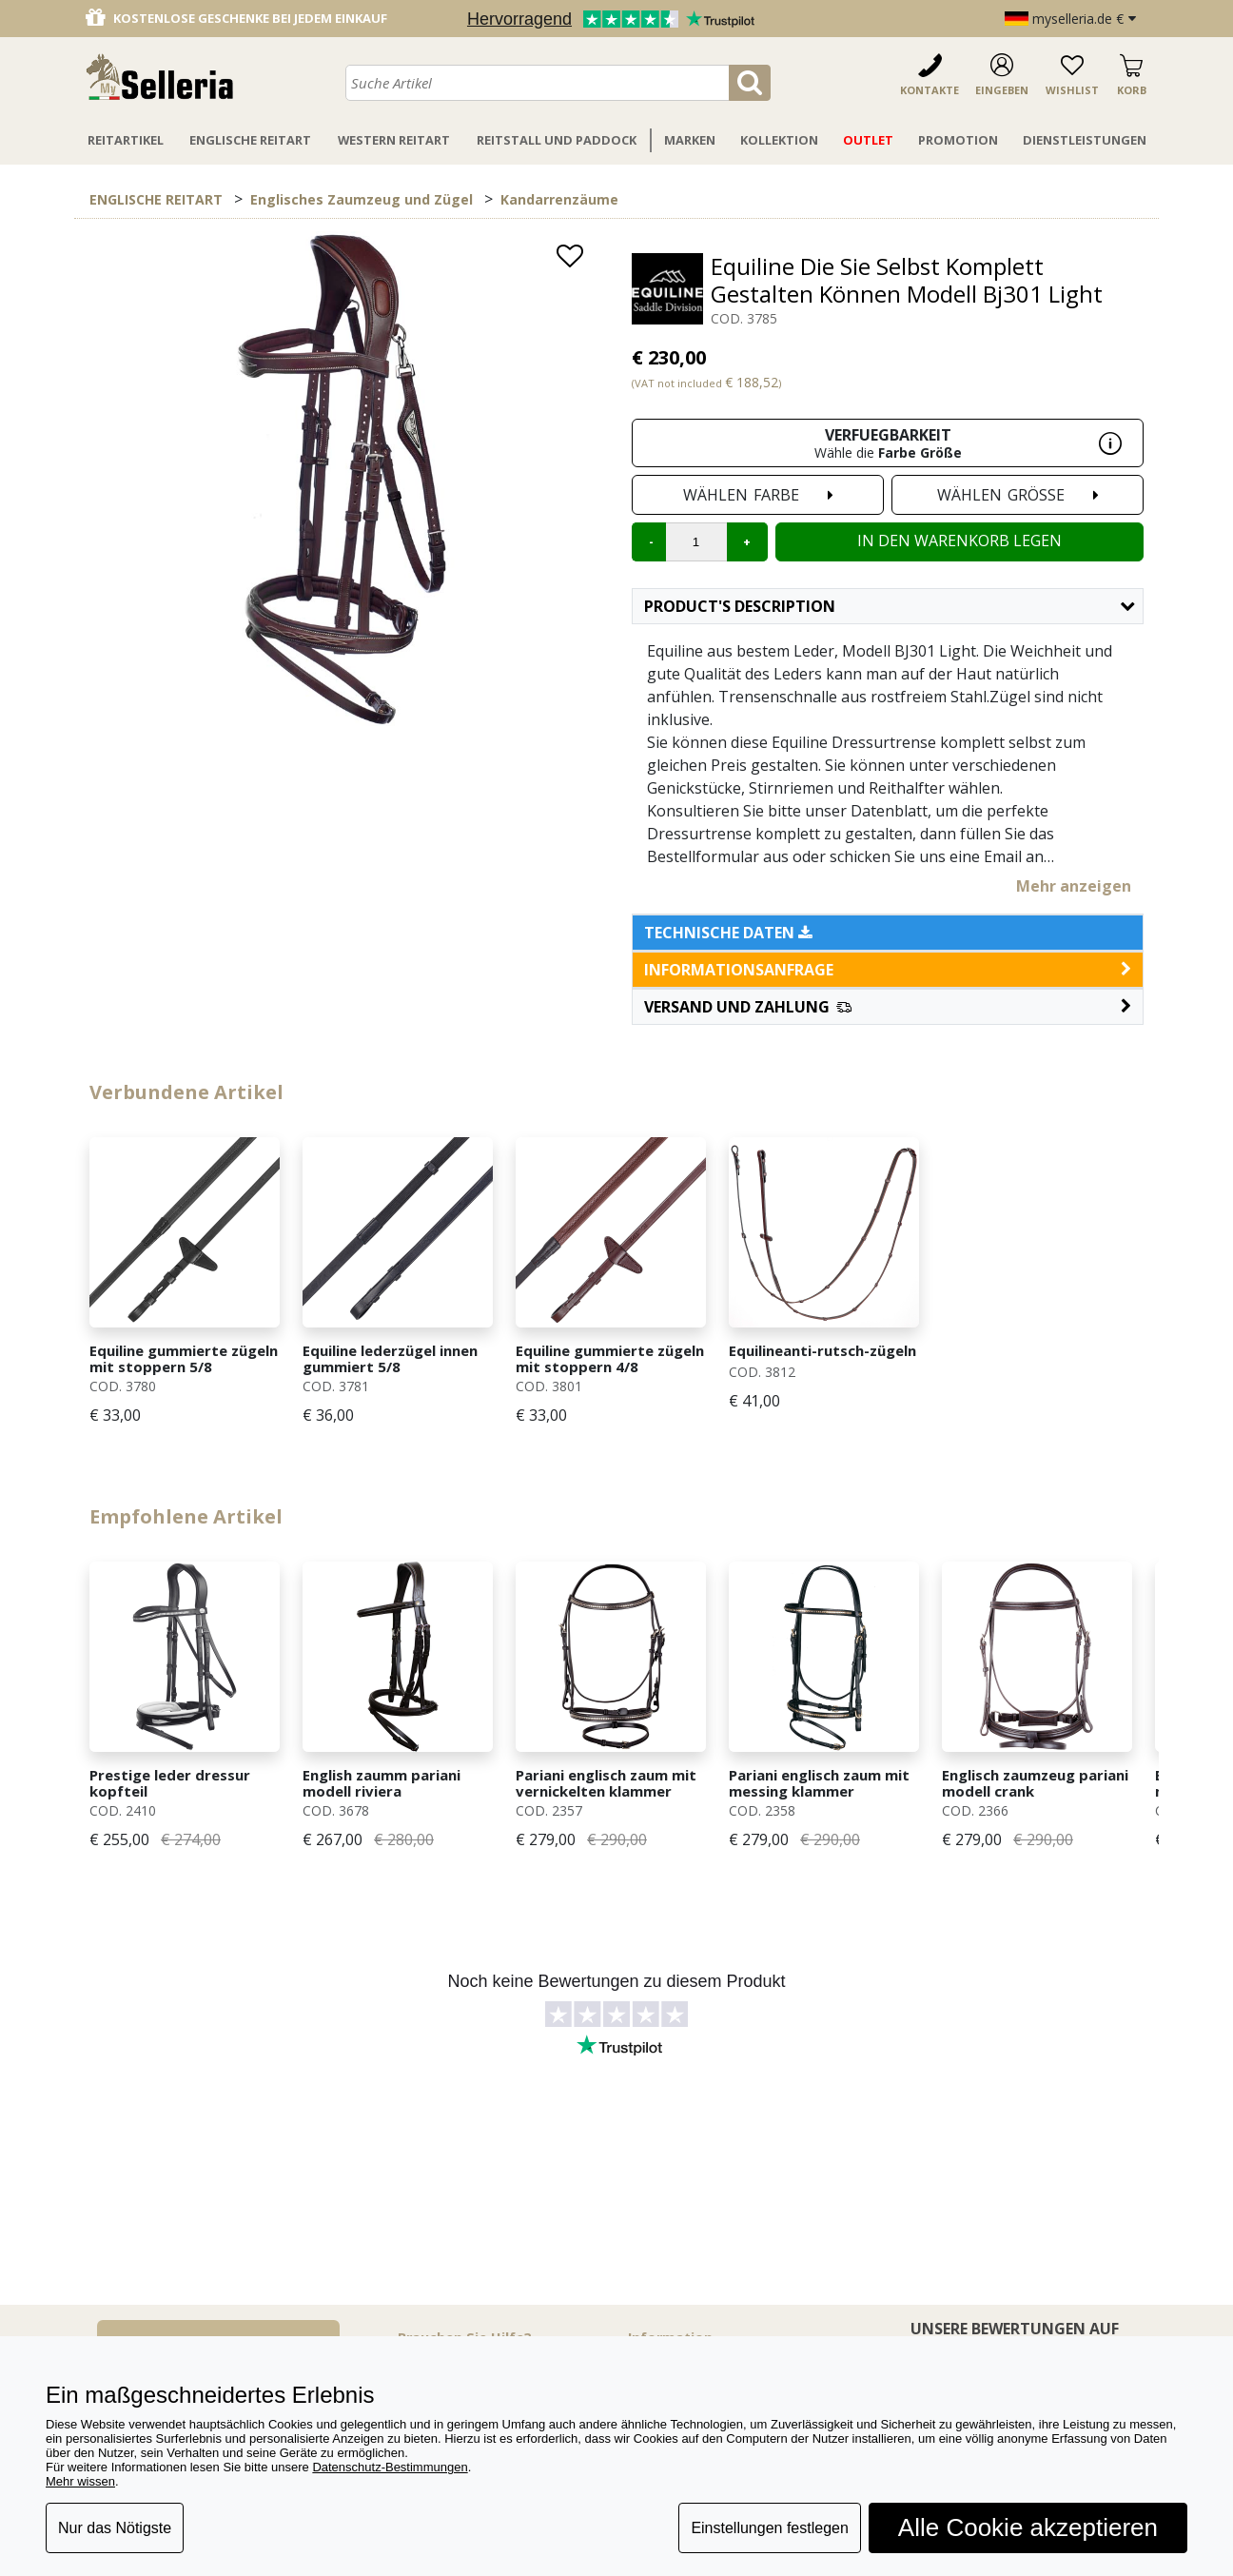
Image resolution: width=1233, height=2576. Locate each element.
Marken (689, 139)
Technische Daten (728, 932)
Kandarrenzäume (559, 199)
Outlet (868, 139)
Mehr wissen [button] (80, 2481)
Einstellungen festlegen (769, 2528)
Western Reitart (394, 139)
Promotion (958, 139)
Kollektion (779, 139)
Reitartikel (126, 139)
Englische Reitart (250, 139)
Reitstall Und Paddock (556, 139)
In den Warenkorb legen (959, 540)
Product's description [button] (889, 606)
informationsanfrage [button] (887, 969)
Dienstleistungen (1084, 139)
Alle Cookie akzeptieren (1028, 2527)
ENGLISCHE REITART (156, 199)
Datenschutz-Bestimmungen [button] (389, 2467)
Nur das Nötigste (114, 2528)
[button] (888, 1007)
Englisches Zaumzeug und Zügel (361, 199)
